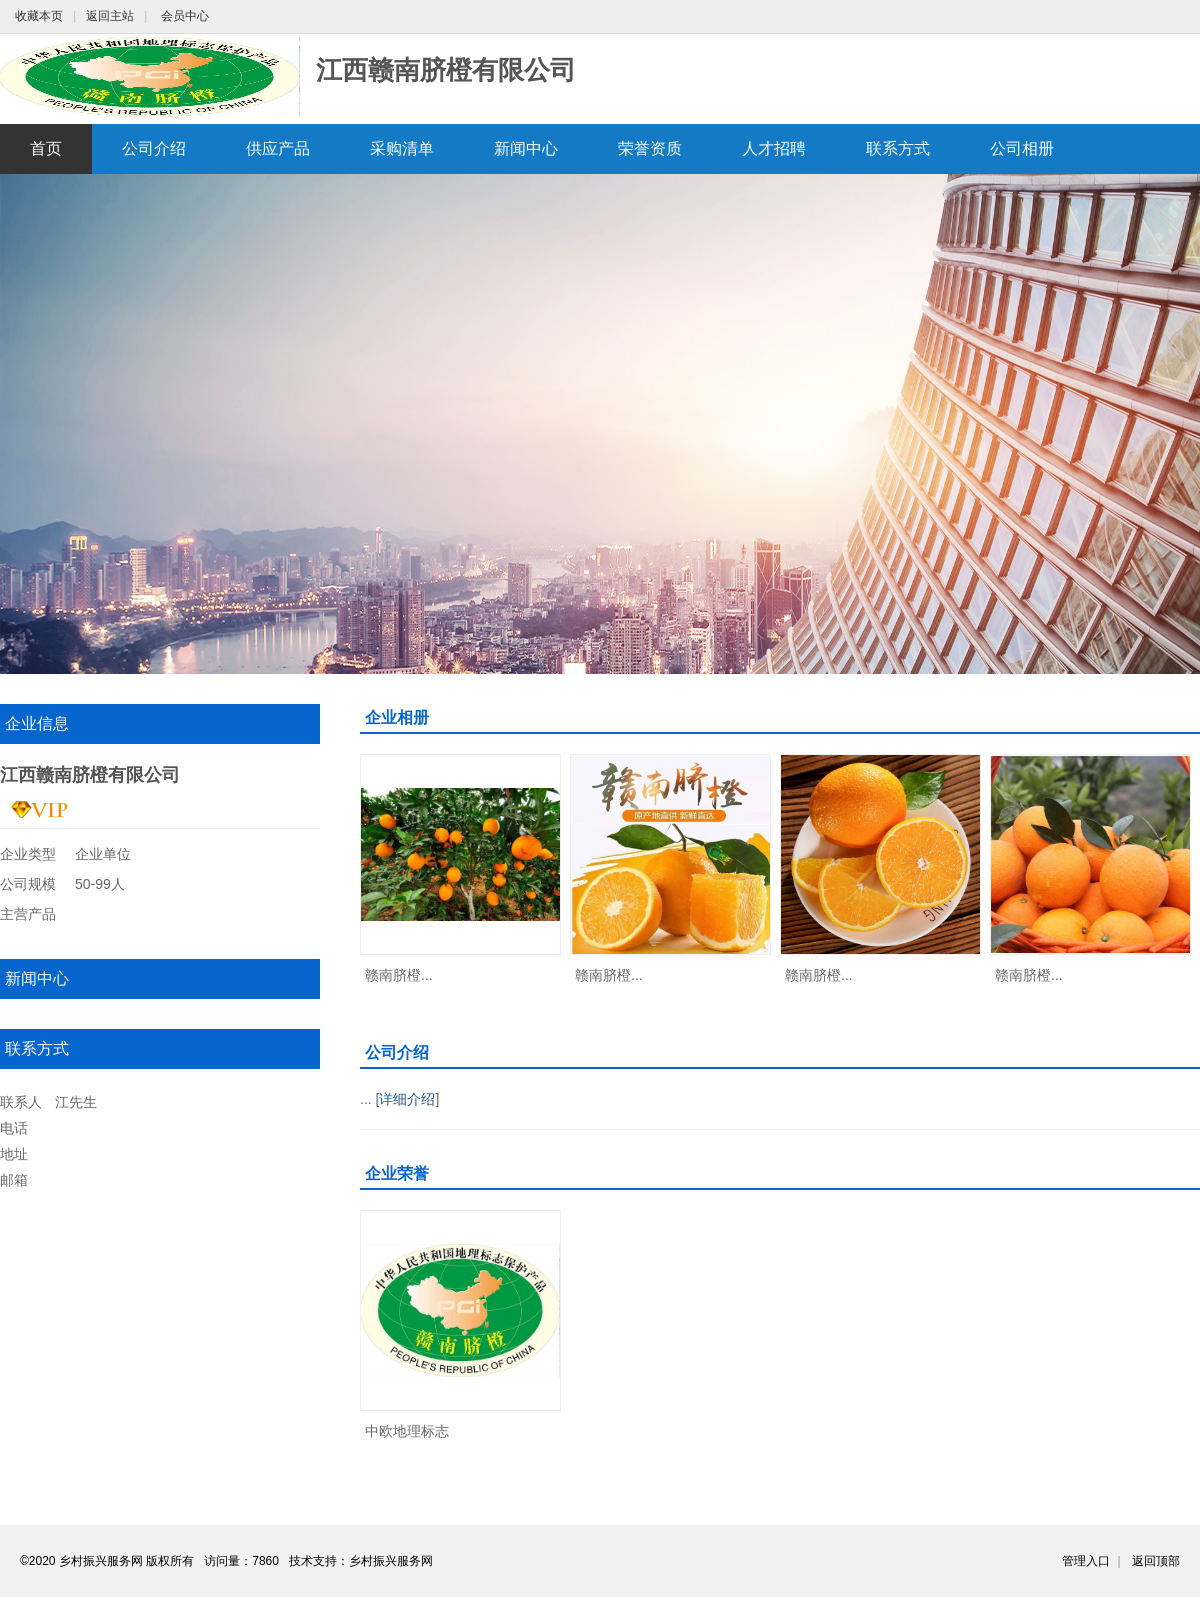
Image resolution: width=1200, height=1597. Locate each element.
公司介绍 (154, 148)
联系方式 (898, 148)
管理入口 (1086, 1561)
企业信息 (37, 723)
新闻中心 (526, 148)
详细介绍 (407, 1099)
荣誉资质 (650, 148)
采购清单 (402, 148)
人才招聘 (774, 148)
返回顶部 (1156, 1561)
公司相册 (1022, 148)
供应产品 (278, 148)
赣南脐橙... (399, 975)
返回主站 (110, 16)
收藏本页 (39, 16)
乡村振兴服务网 (391, 1561)
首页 (46, 148)
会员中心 (185, 16)
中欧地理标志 (407, 1431)
